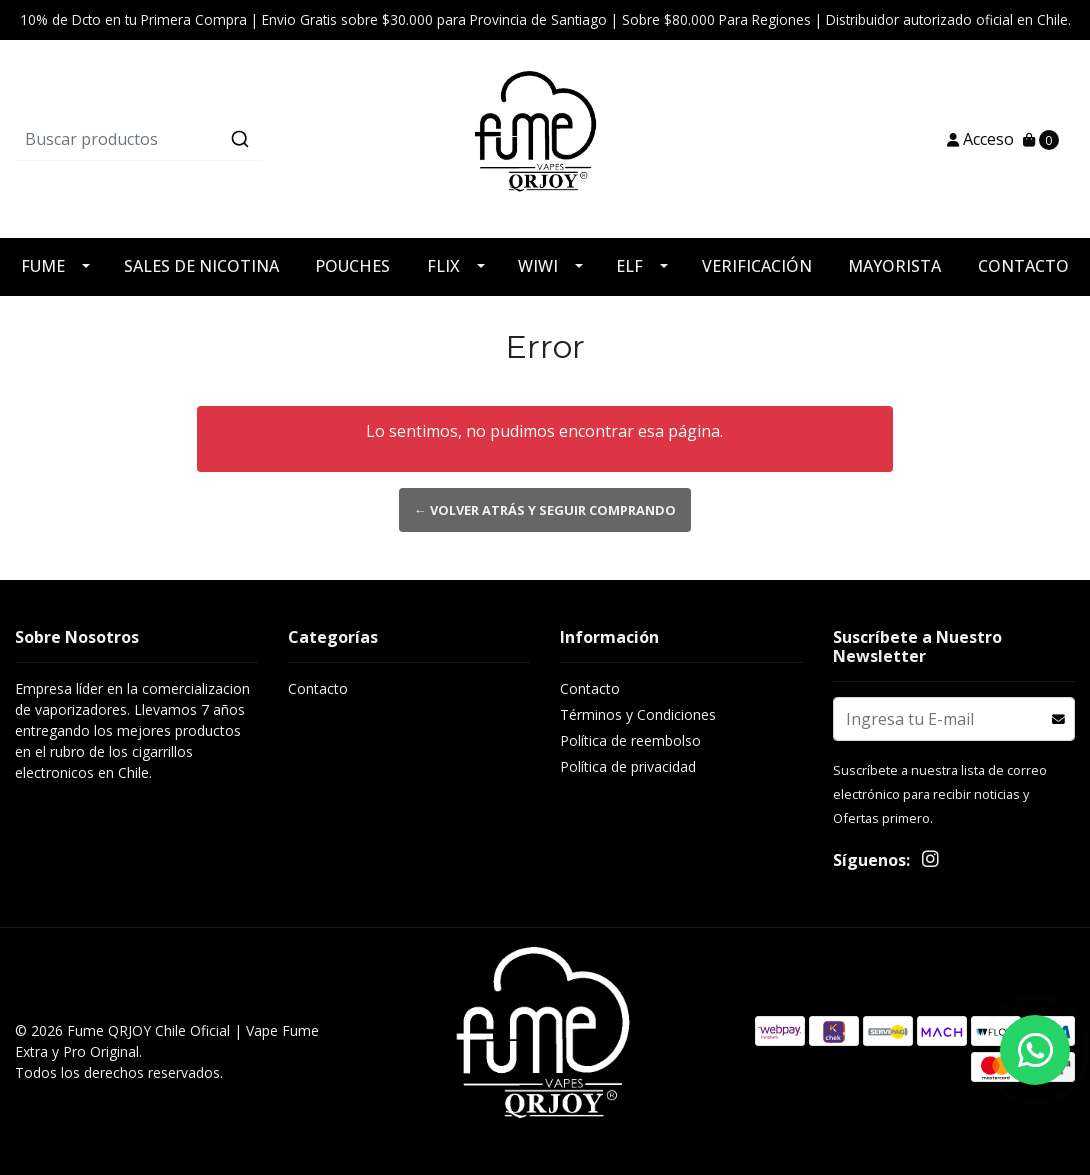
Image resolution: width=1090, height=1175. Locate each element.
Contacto (318, 688)
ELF (629, 266)
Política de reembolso (630, 740)
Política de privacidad (628, 766)
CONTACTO (1023, 266)
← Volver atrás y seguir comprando (545, 510)
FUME (43, 266)
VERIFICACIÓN (757, 266)
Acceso (980, 139)
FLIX (443, 266)
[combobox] (191, 139)
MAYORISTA (894, 266)
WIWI (538, 266)
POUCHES (352, 266)
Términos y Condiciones (638, 714)
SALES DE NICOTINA (201, 266)
